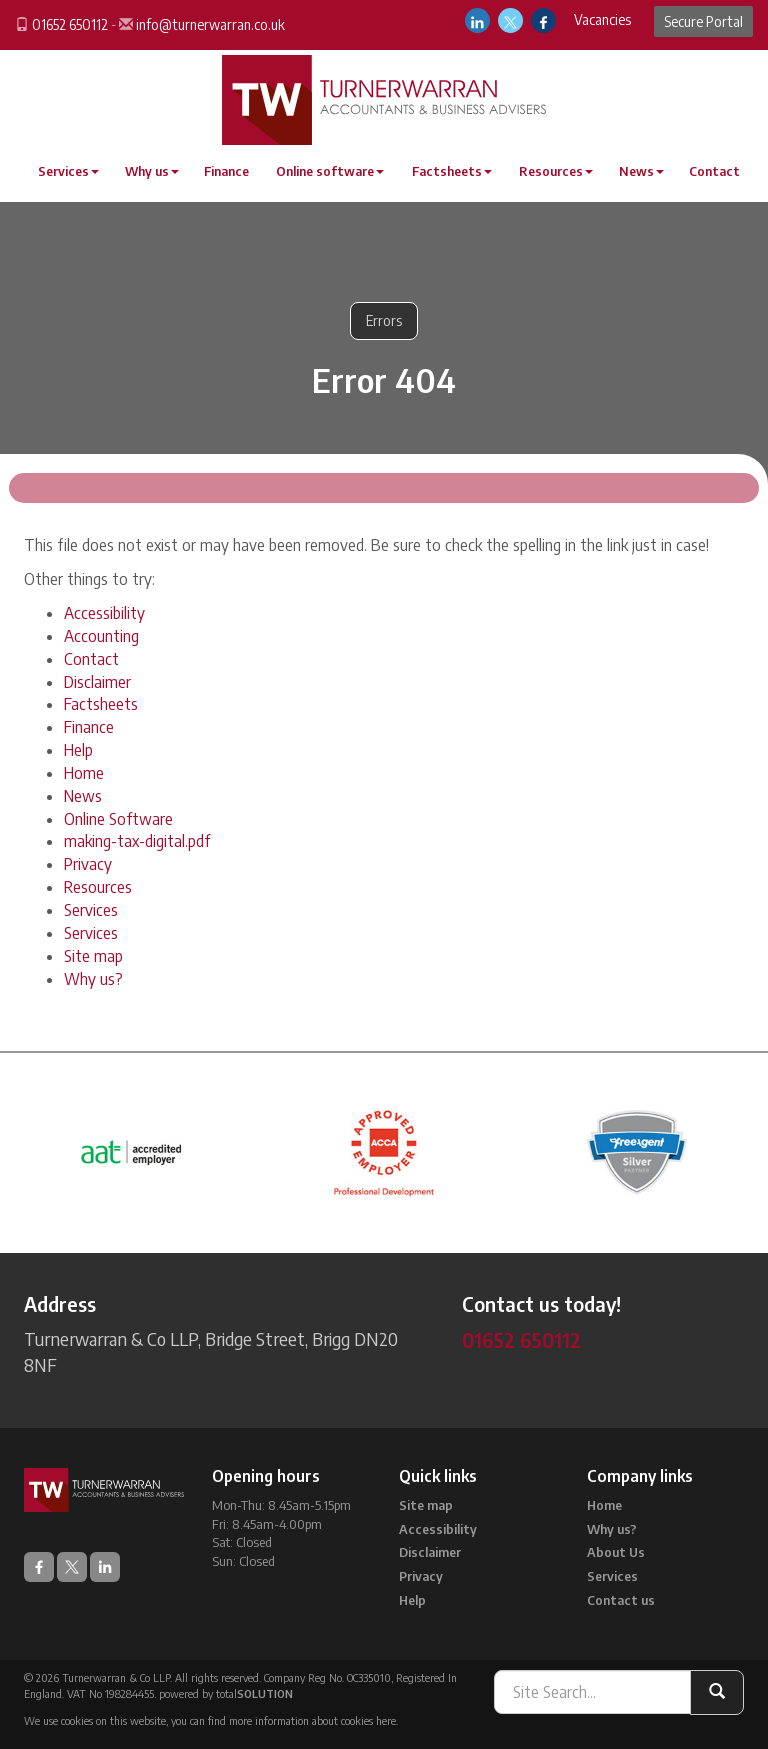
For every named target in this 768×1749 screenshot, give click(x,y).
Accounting (101, 636)
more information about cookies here (312, 1720)
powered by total (226, 1693)
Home (84, 773)
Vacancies (602, 19)
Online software (330, 171)
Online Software (118, 819)
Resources (556, 171)
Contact (714, 171)
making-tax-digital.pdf (137, 841)
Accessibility (104, 613)
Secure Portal (703, 21)
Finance (226, 171)
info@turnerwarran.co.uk (210, 24)
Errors (384, 320)
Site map (93, 956)
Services (68, 171)
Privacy (88, 864)
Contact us (621, 1600)
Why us (152, 171)
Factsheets (452, 171)
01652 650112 (70, 24)
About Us (616, 1552)
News (641, 171)
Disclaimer (97, 682)
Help (78, 750)
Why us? (93, 979)
